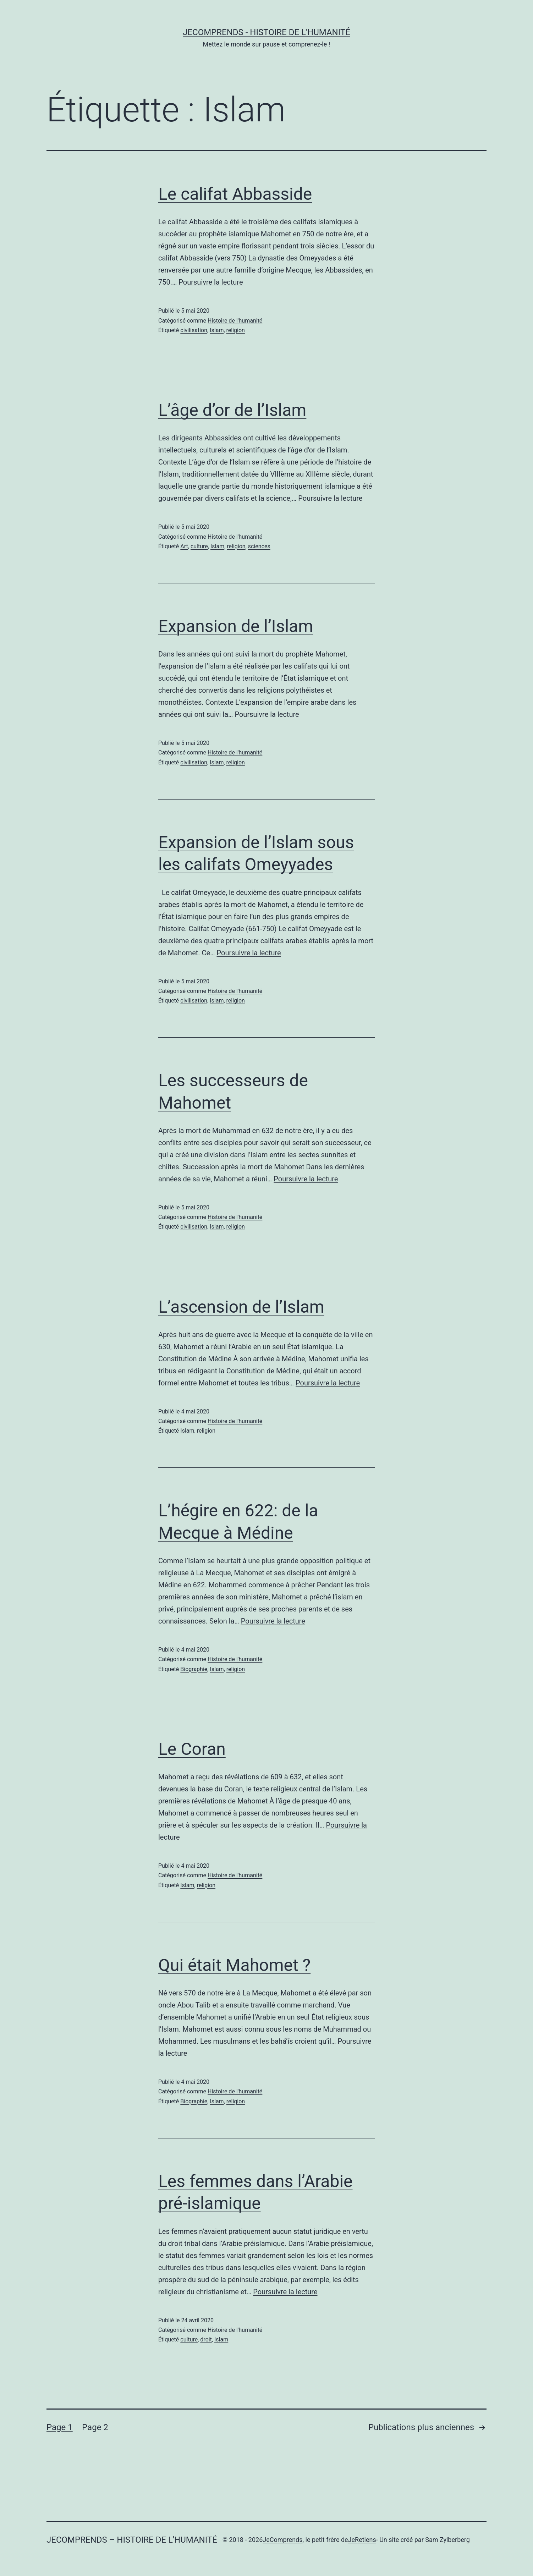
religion (235, 330)
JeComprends (282, 2539)
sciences (259, 546)
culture (199, 546)
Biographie (193, 1669)
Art (184, 546)
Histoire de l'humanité (235, 320)
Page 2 (95, 2427)
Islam (217, 330)
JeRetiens (362, 2539)
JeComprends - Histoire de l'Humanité (266, 32)
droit (206, 2339)
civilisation (193, 330)
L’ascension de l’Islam (241, 1307)
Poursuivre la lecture (210, 282)
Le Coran (192, 1749)
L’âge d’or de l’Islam (232, 410)
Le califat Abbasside (235, 194)
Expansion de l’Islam (235, 626)
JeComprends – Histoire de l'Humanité (131, 2540)
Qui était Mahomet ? (234, 1965)
